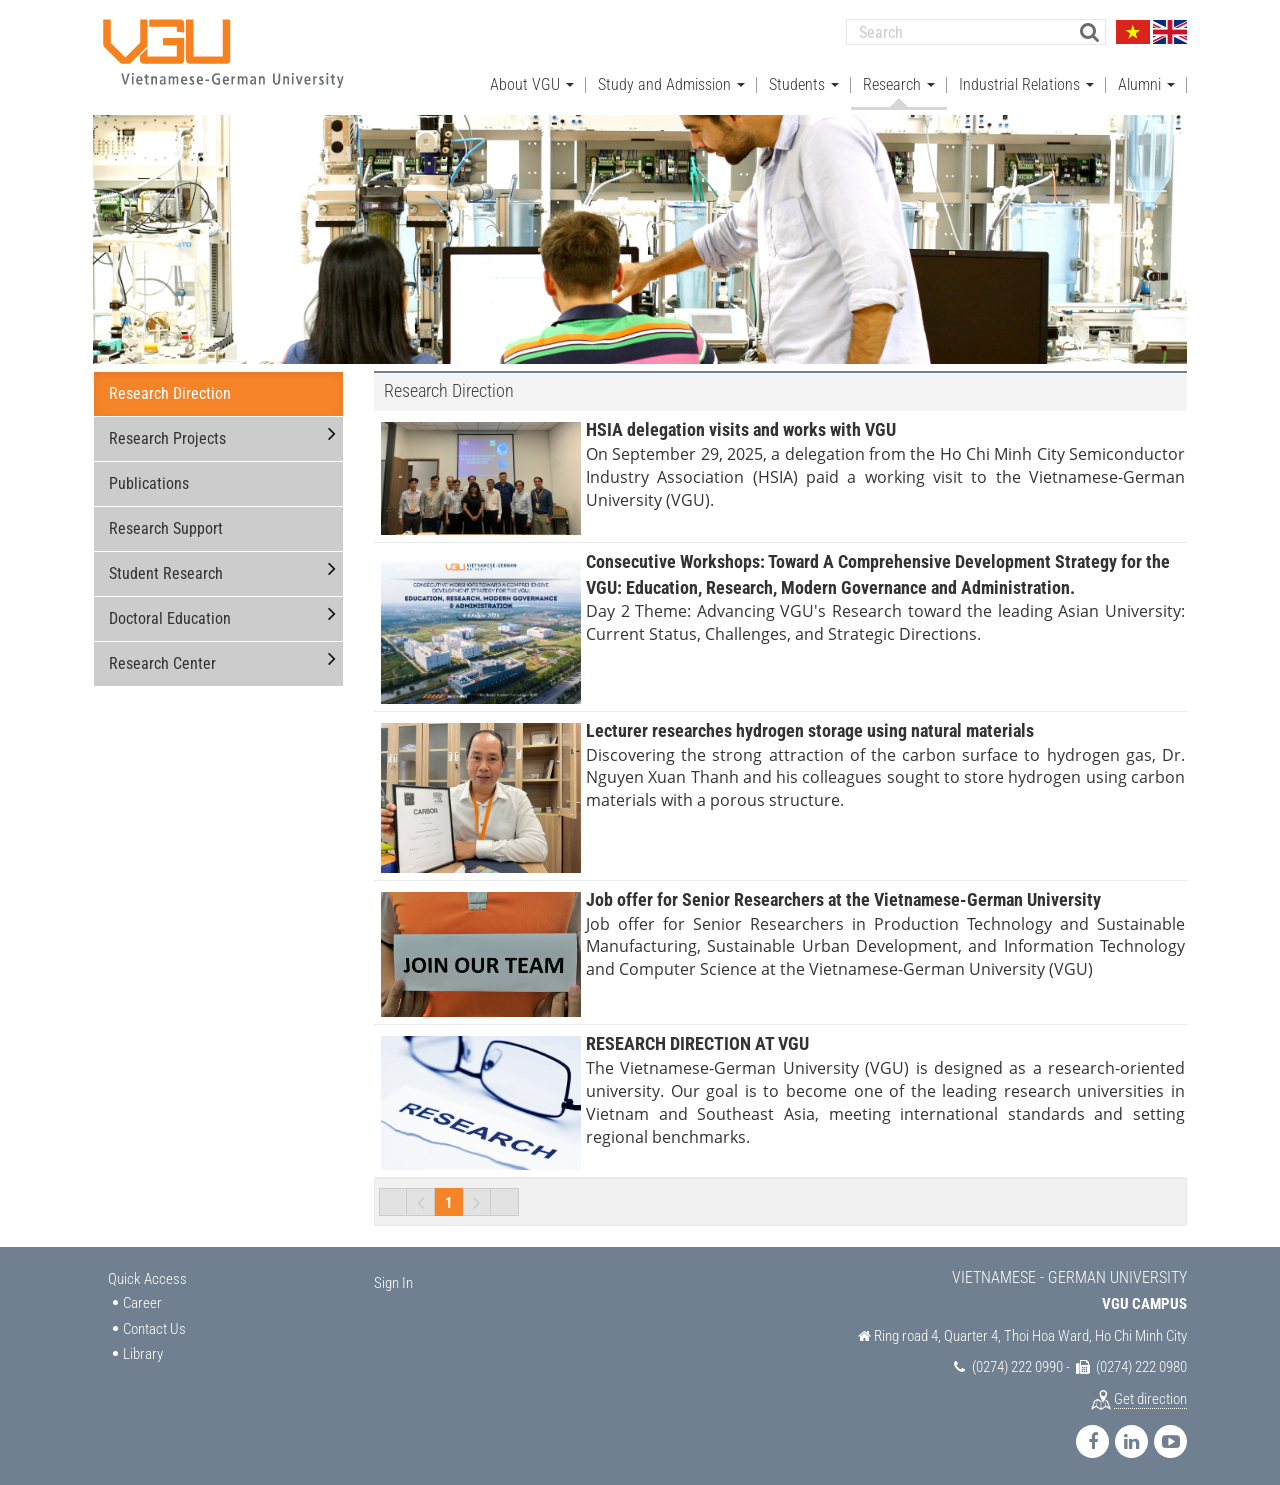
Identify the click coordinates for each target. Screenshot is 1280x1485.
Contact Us (154, 1325)
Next (477, 1198)
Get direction (1150, 1395)
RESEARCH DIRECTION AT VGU (697, 1040)
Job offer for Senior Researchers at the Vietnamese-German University (843, 895)
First (393, 1198)
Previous (421, 1198)
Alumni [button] (1146, 80)
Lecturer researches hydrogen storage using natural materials (810, 726)
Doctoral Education (170, 615)
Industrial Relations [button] (1026, 80)
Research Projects (167, 435)
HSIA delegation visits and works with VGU (741, 426)
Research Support (166, 525)
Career (142, 1300)
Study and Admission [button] (671, 80)
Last (505, 1198)
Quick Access (147, 1275)
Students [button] (804, 80)
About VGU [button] (532, 80)
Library (143, 1350)
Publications (149, 480)
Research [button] (899, 80)
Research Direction (170, 390)
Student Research (166, 570)
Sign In (393, 1279)
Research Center (162, 660)
